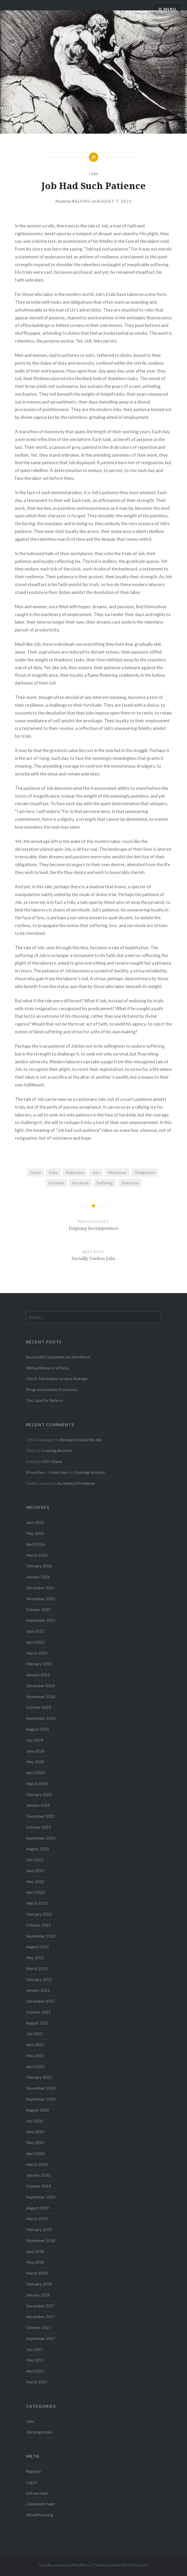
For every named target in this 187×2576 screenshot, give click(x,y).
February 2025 (39, 1663)
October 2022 (38, 1925)
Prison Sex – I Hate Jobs (47, 1472)
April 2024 (35, 1772)
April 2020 (35, 2153)
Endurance (75, 1172)
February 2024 (39, 1794)
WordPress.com (134, 2565)
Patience (56, 1183)
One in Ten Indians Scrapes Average (57, 1378)
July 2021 (34, 2033)
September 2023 (40, 1838)
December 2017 (40, 2306)
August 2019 (37, 2208)
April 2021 (35, 2066)
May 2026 (35, 1533)
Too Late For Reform (44, 1400)
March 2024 (37, 1783)
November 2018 (40, 2240)
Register (33, 2471)
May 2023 (35, 1881)
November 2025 (40, 1598)
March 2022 (37, 1968)
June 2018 (35, 2251)
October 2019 (38, 2186)
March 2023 (37, 1903)
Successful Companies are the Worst (58, 1357)
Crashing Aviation (56, 1450)
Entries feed (36, 2493)
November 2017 (40, 2316)
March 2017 (37, 2382)
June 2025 (35, 1631)
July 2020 (34, 2121)
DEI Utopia (52, 1461)
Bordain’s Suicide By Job (80, 1439)
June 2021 (35, 2044)
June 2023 (35, 1870)
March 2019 (37, 2218)
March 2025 (37, 1653)
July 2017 (34, 2349)
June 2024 (35, 1751)
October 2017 (38, 2327)
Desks (35, 1172)
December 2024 (40, 1685)
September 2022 (40, 1936)
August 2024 (37, 1729)
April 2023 (35, 1892)
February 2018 (39, 2284)
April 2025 (35, 1642)
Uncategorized (39, 2432)
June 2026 (35, 1522)
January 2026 (38, 1576)
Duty (53, 1172)
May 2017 (35, 2360)
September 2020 (40, 2099)
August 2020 (37, 2110)
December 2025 (40, 1587)
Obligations (145, 1172)
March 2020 (37, 2164)
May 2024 (35, 1761)
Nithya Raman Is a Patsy (47, 1367)
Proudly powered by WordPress (65, 2565)
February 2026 (39, 1565)
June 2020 (35, 2131)
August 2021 (37, 2023)
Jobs (93, 174)
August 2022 (37, 1946)
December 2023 (40, 1816)
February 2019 (39, 2229)
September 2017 (40, 2338)
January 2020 (38, 2175)
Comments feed (40, 2503)
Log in (31, 2482)
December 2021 (40, 2001)
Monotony (117, 1172)
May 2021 (35, 2055)
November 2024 (40, 1696)
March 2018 (37, 2273)
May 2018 (35, 2262)
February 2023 (39, 1914)
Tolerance (129, 1183)
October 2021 (38, 2012)
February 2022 (39, 1979)
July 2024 (34, 1740)
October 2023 (38, 1827)
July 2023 (34, 1859)
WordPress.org (39, 2514)
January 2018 (38, 2295)
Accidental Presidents (76, 1483)
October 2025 (38, 1609)
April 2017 (35, 2371)
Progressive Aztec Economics (52, 1389)
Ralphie (81, 201)
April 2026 (35, 1544)
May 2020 (35, 2142)
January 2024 (38, 1805)
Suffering (105, 1183)
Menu (169, 9)
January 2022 (38, 1990)
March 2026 (37, 1555)
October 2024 (38, 1707)
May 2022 (35, 1957)
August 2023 (37, 1848)
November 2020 (40, 2088)
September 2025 (40, 1620)
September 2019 (40, 2197)
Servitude (80, 1183)
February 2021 (39, 2077)
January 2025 (38, 1674)
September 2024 (40, 1718)
